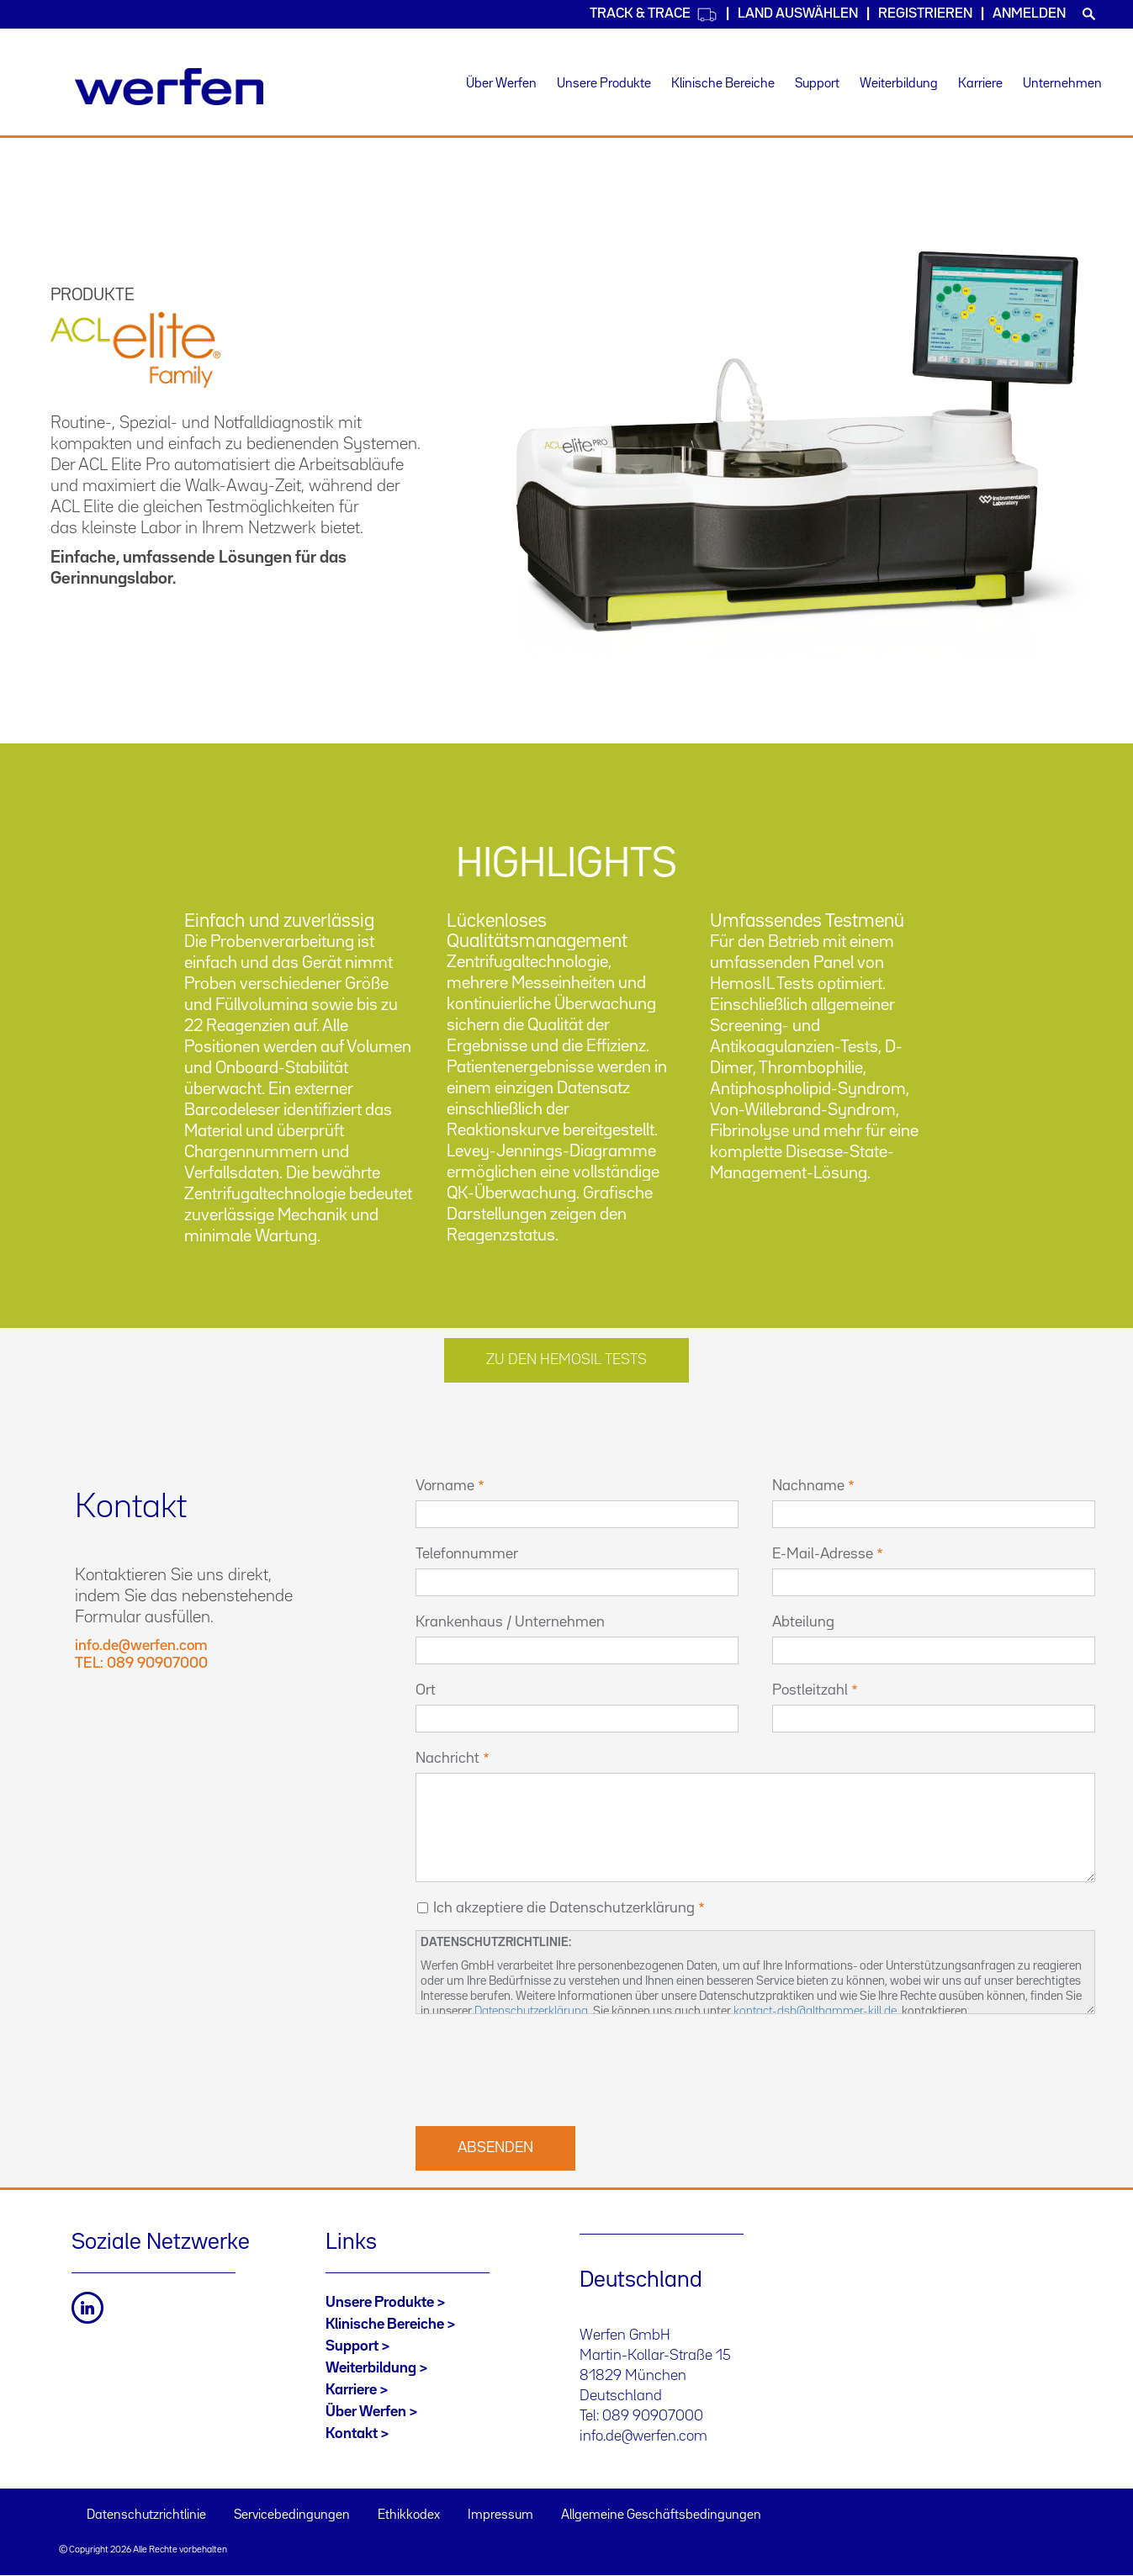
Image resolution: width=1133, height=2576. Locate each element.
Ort (426, 1690)
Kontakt (352, 2434)
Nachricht (447, 1758)
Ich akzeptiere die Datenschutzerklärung (564, 1908)
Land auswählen (798, 14)
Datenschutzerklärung (531, 2011)
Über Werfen (501, 84)
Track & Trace (653, 14)
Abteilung (803, 1622)
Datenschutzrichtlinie (146, 2515)
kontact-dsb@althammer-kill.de (815, 2011)
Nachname (808, 1486)
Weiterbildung (899, 84)
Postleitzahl (810, 1690)
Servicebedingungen (292, 2515)
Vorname (445, 1486)
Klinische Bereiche (723, 84)
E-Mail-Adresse (822, 1554)
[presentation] (543, 2068)
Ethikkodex (409, 2515)
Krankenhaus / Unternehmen (510, 1622)
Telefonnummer (467, 1554)
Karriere (980, 84)
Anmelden (1029, 14)
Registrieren (925, 14)
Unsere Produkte (604, 84)
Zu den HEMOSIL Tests (566, 1360)
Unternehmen (1062, 84)
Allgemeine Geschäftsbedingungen (661, 2515)
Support (817, 84)
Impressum (500, 2515)
